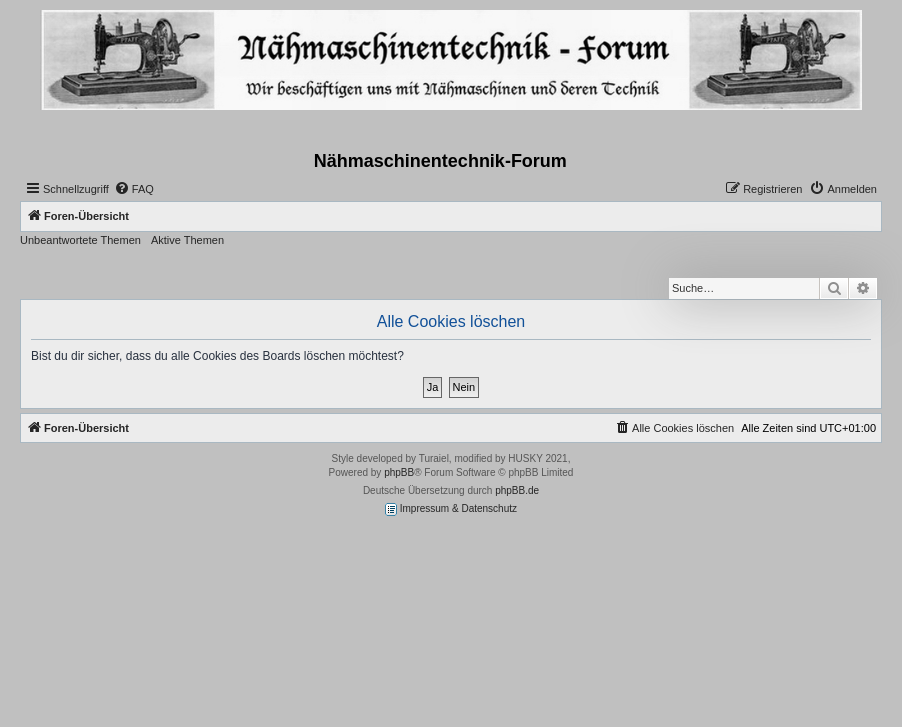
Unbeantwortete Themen (80, 240)
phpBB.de (517, 490)
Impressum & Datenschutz (451, 509)
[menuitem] (134, 189)
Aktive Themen (187, 240)
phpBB (399, 472)
